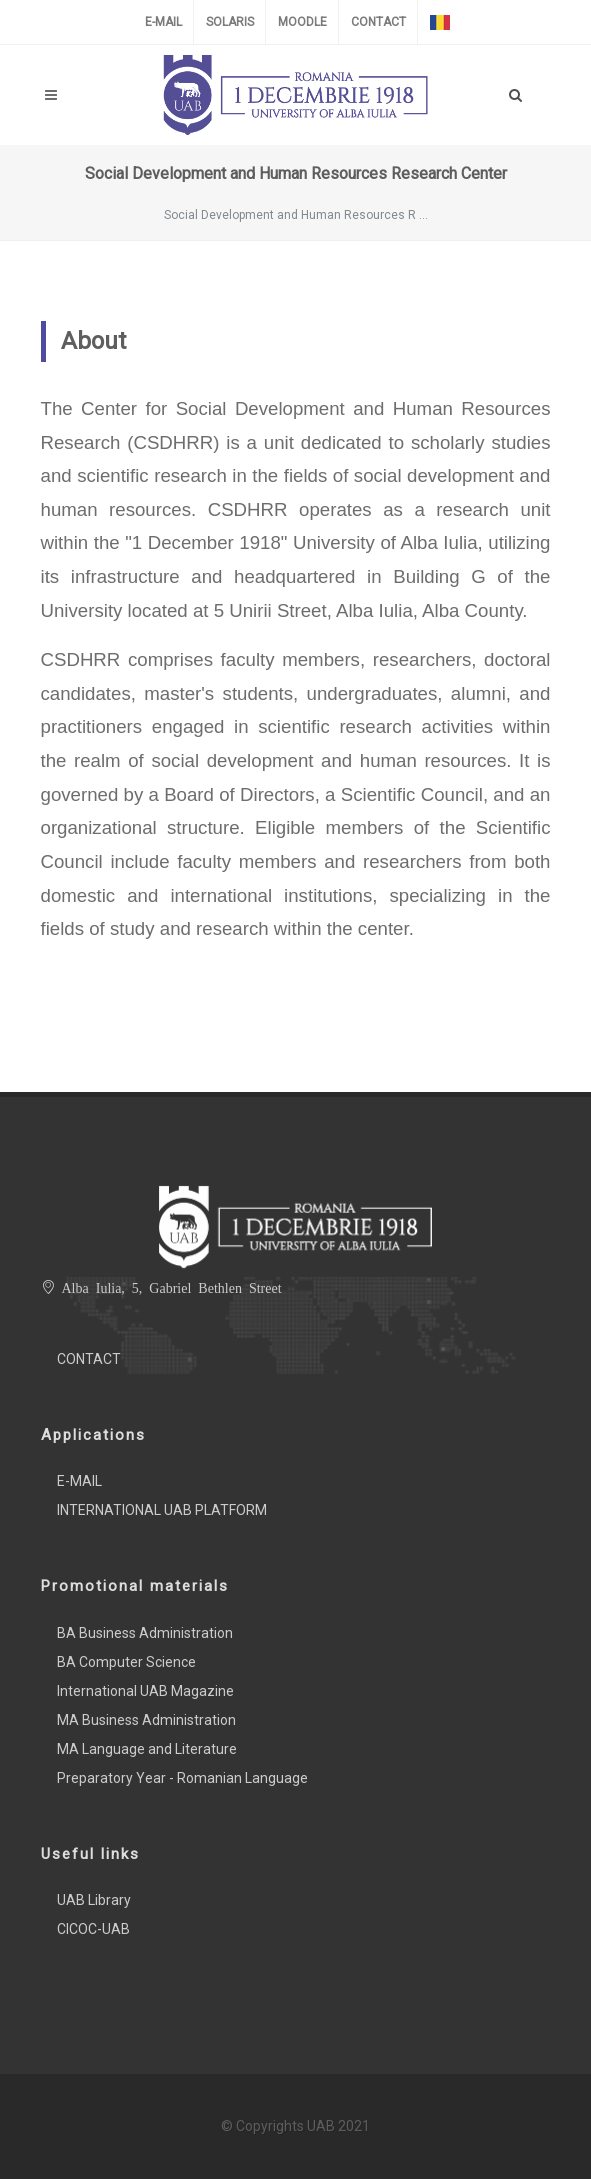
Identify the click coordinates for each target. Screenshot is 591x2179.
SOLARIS (230, 22)
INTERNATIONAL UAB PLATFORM (162, 1510)
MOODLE (302, 22)
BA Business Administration (145, 1633)
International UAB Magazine (145, 1691)
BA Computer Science (126, 1662)
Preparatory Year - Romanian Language (182, 1778)
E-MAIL (163, 22)
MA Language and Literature (147, 1749)
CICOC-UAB (93, 1929)
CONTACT (378, 22)
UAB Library (94, 1900)
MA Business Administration (146, 1720)
